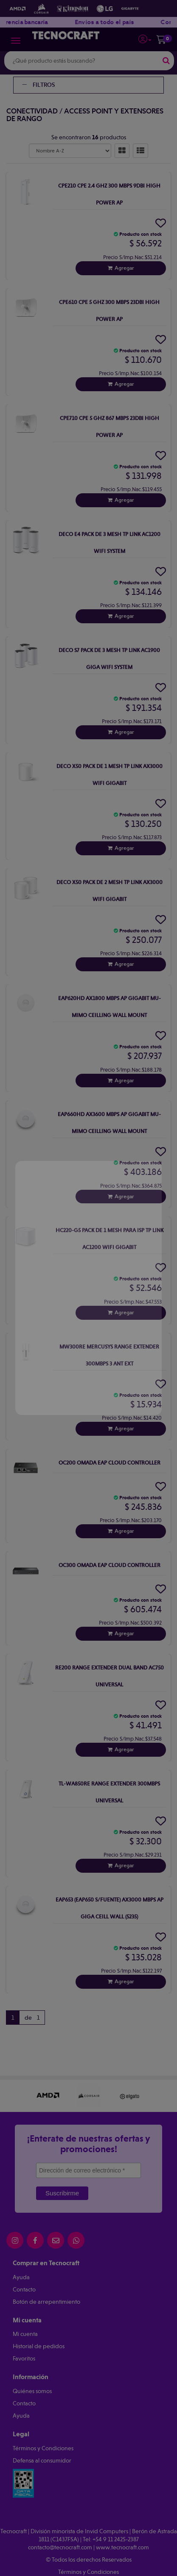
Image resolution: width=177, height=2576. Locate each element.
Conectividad (32, 111)
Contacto (24, 2289)
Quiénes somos (32, 2391)
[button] (145, 38)
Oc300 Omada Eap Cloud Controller (109, 1565)
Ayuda (21, 2277)
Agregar (124, 268)
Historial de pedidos (39, 2346)
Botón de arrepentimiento (46, 2301)
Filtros (38, 85)
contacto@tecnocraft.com (60, 2547)
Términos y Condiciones (43, 2448)
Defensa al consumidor (42, 2460)
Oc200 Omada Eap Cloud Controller (109, 1462)
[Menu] (15, 41)
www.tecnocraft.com (122, 2547)
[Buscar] (166, 60)
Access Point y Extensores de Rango (84, 115)
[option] (48, 2096)
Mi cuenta (25, 2333)
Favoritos (24, 2358)
